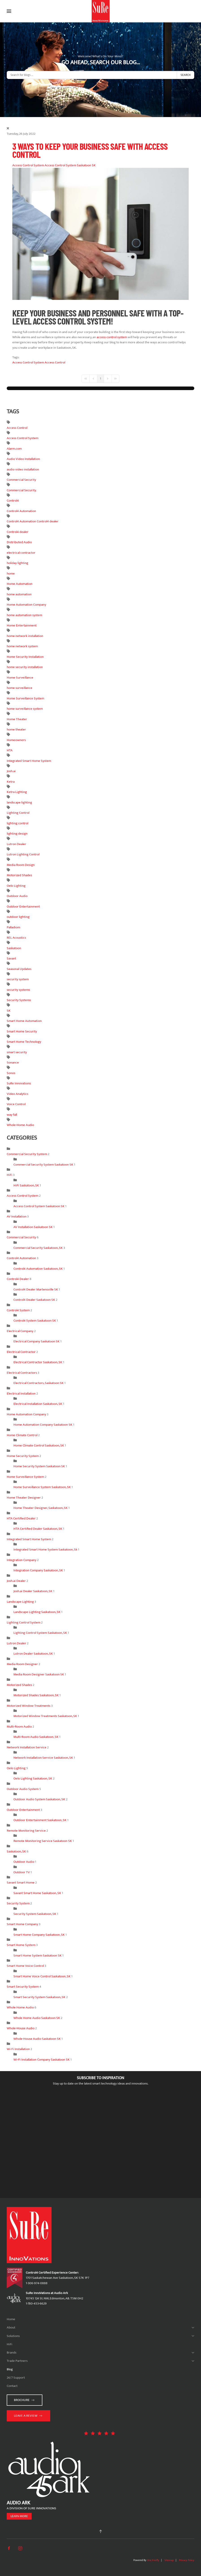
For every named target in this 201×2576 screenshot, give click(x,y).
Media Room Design (21, 865)
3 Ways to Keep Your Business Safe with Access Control (89, 150)
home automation (19, 594)
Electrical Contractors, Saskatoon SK (38, 1383)
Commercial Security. (22, 490)
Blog (10, 2369)
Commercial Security (21, 480)
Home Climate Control (22, 1435)
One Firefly (153, 2560)
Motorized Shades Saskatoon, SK (36, 1695)
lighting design (17, 833)
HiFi (9, 1175)
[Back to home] (101, 11)
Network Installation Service (26, 1747)
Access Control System (28, 165)
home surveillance (19, 688)
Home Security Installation (25, 657)
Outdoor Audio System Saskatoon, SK (39, 1799)
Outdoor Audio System (23, 1789)
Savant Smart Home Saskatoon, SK (37, 1893)
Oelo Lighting (16, 886)
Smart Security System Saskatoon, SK (39, 1997)
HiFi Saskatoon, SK (26, 1185)
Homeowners (16, 740)
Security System (18, 1903)
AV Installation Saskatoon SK (33, 1227)
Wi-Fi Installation (18, 2049)
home (11, 573)
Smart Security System (23, 1986)
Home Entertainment (22, 625)
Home (11, 2319)
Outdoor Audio (17, 896)
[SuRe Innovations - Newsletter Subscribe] (100, 2143)
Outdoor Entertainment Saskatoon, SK (40, 1820)
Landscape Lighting (20, 1601)
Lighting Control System (24, 1622)
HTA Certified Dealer (21, 1518)
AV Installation (17, 1216)
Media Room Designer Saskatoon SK (38, 1674)
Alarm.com (14, 448)
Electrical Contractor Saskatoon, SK (37, 1362)
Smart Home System (21, 1945)
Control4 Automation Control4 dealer (32, 521)
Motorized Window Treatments (28, 1706)
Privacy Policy (186, 2560)
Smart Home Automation (24, 1021)
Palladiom (13, 927)
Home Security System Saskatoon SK (39, 1466)
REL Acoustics (16, 937)
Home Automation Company (26, 604)
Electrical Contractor (21, 1352)
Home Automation (19, 584)
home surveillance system (25, 708)
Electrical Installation (21, 1393)
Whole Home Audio (21, 2007)
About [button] (100, 2327)
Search (185, 75)
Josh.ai (11, 771)
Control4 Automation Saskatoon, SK (38, 1268)
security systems (18, 990)
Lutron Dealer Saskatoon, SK (33, 1653)
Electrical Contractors (22, 1373)
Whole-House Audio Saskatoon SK (37, 2039)
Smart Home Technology (24, 1041)
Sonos (11, 1073)
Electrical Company (20, 1331)
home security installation (25, 667)
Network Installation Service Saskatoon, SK (43, 1757)
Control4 (13, 500)
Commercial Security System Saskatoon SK (43, 1164)
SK (9, 1010)
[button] (9, 11)
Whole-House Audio (21, 2028)
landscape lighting (19, 802)
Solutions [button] (100, 2336)
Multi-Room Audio (19, 1726)
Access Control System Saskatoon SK (70, 165)
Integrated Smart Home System (29, 761)
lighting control (17, 823)
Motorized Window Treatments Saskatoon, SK (45, 1716)
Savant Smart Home (21, 1882)
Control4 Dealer (18, 1279)
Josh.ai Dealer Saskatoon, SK (32, 1591)
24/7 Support (16, 2377)
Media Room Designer (22, 1664)
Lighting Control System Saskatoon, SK (40, 1633)
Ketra (11, 781)
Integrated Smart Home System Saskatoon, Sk (45, 1549)
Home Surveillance (20, 677)
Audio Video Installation (23, 459)
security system (18, 979)
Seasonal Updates (19, 969)
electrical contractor (21, 552)
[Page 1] (100, 378)
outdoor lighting (18, 917)
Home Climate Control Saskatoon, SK (38, 1445)
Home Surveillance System (25, 698)
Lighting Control (18, 813)
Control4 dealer (17, 532)
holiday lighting (17, 563)
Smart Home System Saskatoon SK (37, 1955)
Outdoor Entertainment (23, 906)
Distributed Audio (19, 542)
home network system (22, 646)
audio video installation (23, 469)
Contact (12, 2386)
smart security (17, 1052)
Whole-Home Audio (20, 1125)
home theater (16, 729)
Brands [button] (100, 2352)
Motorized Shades (19, 875)
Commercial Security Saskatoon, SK (38, 1248)
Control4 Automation (21, 511)
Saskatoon (14, 948)
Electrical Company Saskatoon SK (36, 1341)
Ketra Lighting (17, 792)
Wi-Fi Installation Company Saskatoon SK (41, 2059)
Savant (11, 958)
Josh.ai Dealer (16, 1581)
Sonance (13, 1062)
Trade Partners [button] (100, 2361)
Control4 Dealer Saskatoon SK (34, 1300)
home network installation (25, 636)
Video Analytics (17, 1094)
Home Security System (23, 1456)
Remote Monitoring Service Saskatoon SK (42, 1841)
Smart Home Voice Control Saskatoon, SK (42, 1976)
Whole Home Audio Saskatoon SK (37, 2018)
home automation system (24, 615)
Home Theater (17, 719)
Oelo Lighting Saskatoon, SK (32, 1778)
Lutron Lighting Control (23, 854)
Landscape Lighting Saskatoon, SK (37, 1612)
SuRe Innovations (19, 1083)
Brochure (24, 2400)
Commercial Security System (27, 1154)
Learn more (19, 2516)
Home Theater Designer (24, 1497)
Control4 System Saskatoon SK (34, 1320)
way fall (12, 1114)
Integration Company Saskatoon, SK (38, 1570)
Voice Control (16, 1104)
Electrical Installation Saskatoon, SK (37, 1404)
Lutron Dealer (16, 844)
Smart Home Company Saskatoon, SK (39, 1934)
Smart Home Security (22, 1031)
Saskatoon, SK (17, 1851)
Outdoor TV (21, 1872)
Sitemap (169, 2560)
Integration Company (22, 1560)
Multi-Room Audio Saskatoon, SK (35, 1737)
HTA (10, 750)
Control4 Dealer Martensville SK (35, 1289)
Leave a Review (28, 2415)
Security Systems (19, 1000)
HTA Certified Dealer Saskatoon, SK (37, 1529)
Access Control (55, 362)
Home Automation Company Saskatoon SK (42, 1424)
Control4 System (18, 1310)
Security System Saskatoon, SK (34, 1914)
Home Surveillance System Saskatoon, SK (42, 1487)
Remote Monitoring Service (26, 1830)
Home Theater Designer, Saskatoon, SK (40, 1508)
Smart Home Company (22, 1924)
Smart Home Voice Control (25, 1966)
